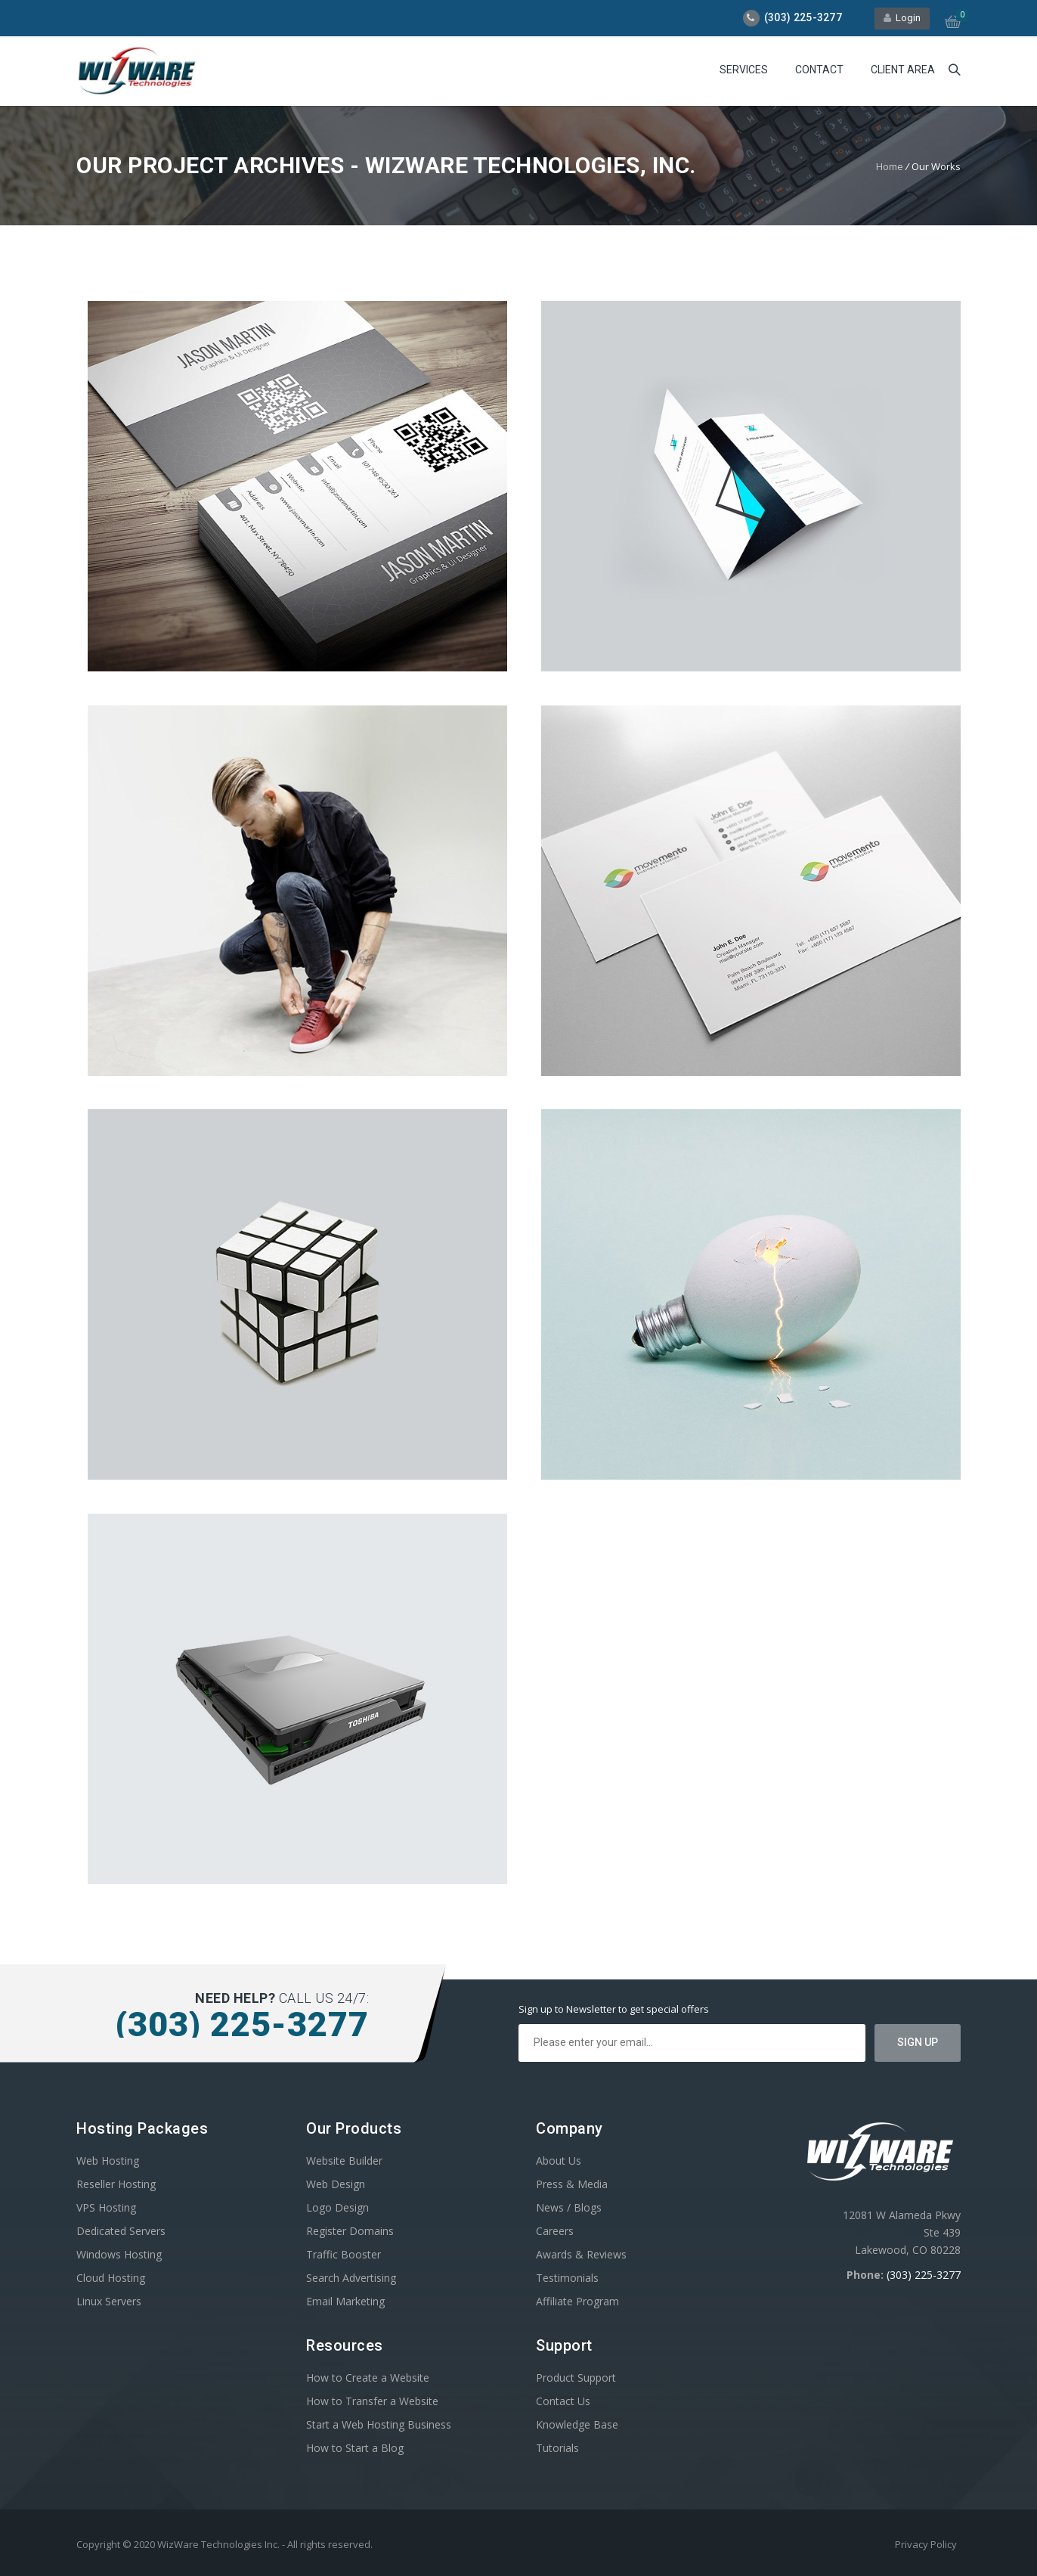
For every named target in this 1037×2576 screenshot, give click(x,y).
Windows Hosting (119, 2254)
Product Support (576, 2377)
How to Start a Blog (355, 2448)
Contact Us (563, 2401)
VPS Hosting (106, 2207)
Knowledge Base (577, 2424)
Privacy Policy (926, 2544)
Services (744, 70)
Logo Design (337, 2207)
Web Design (335, 2184)
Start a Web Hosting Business (378, 2424)
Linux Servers (108, 2301)
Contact (819, 70)
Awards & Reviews (581, 2254)
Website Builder (344, 2160)
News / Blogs (569, 2207)
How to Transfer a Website (372, 2401)
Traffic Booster (343, 2254)
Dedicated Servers (121, 2231)
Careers (555, 2231)
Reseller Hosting (116, 2184)
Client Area (903, 70)
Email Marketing (345, 2301)
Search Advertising (351, 2278)
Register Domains (350, 2231)
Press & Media (572, 2184)
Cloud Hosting (110, 2278)
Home (889, 166)
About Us (558, 2160)
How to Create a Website (367, 2377)
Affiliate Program (577, 2301)
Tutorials (557, 2448)
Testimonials (567, 2278)
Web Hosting (107, 2160)
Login (902, 17)
